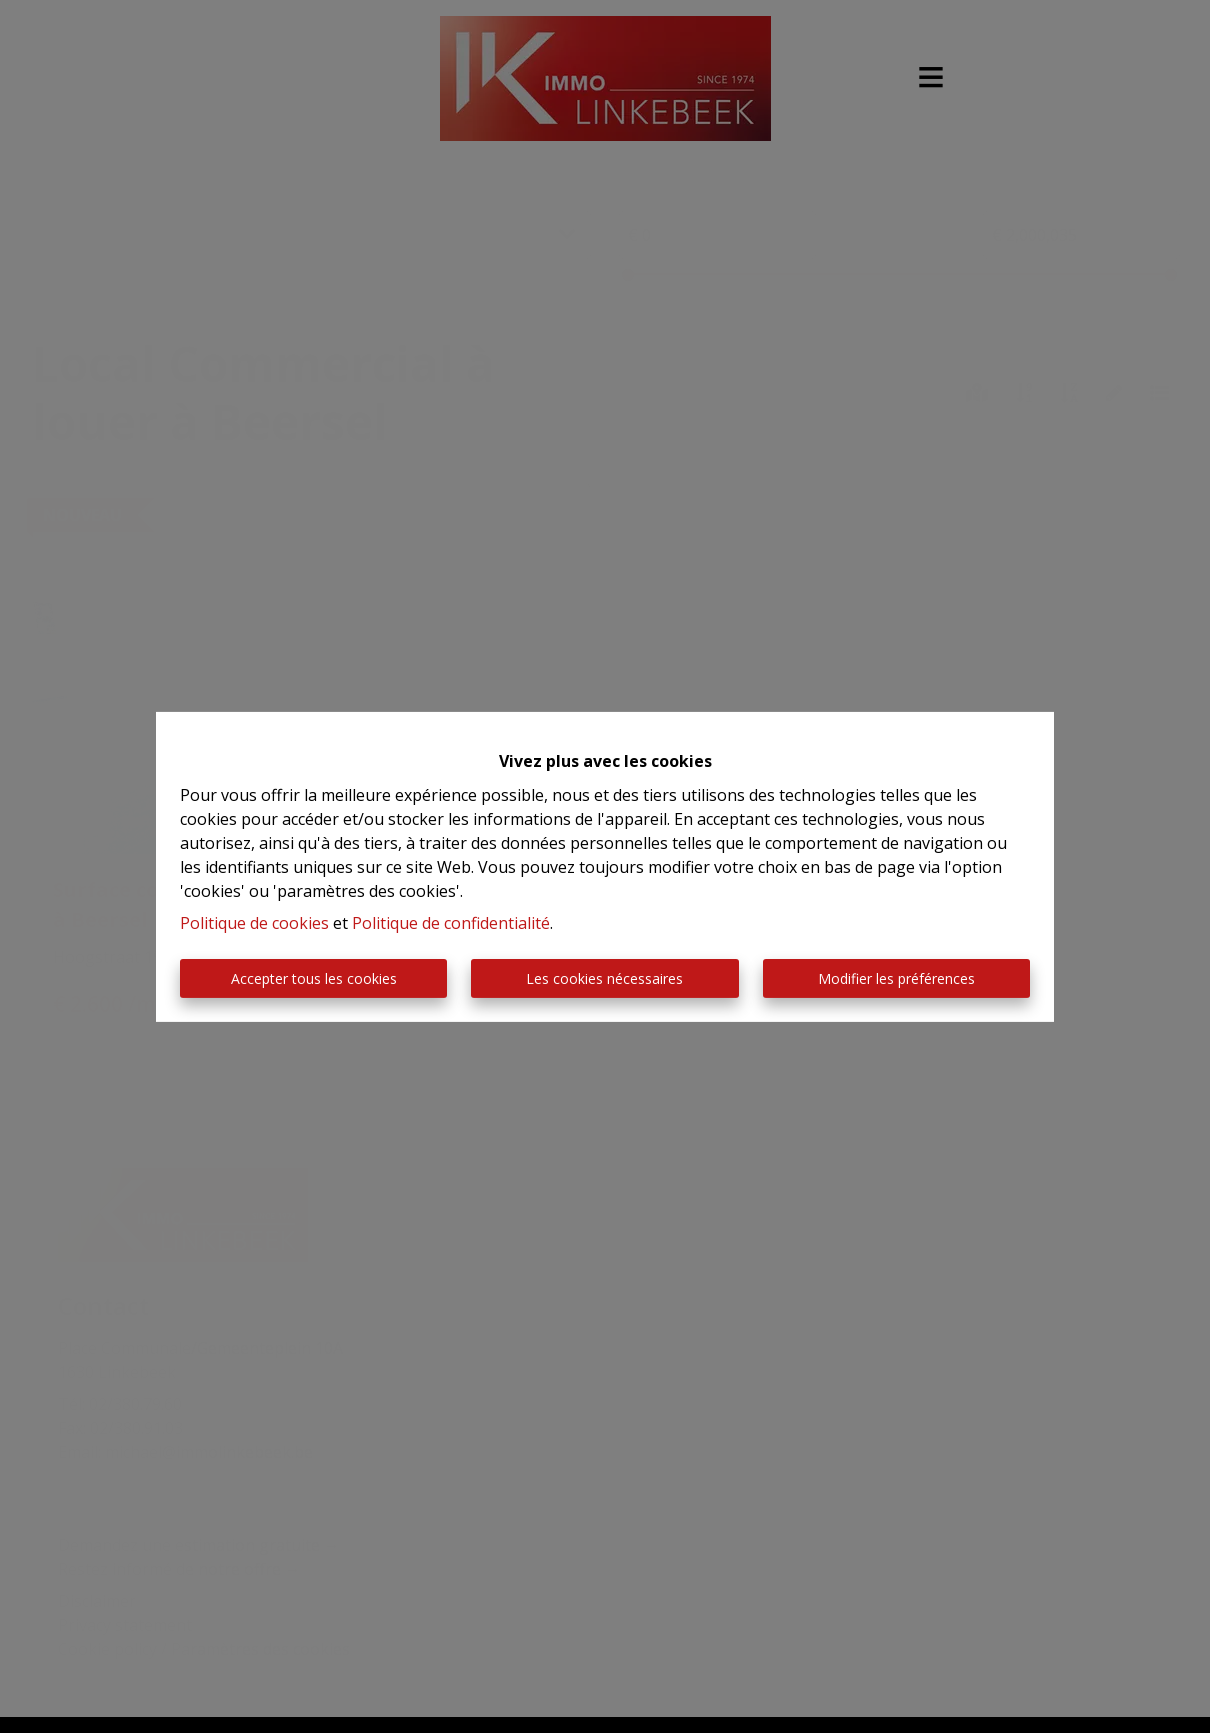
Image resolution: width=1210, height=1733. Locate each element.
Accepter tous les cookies (314, 978)
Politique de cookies (254, 923)
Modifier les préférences (896, 978)
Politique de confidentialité (451, 923)
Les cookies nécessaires (604, 978)
